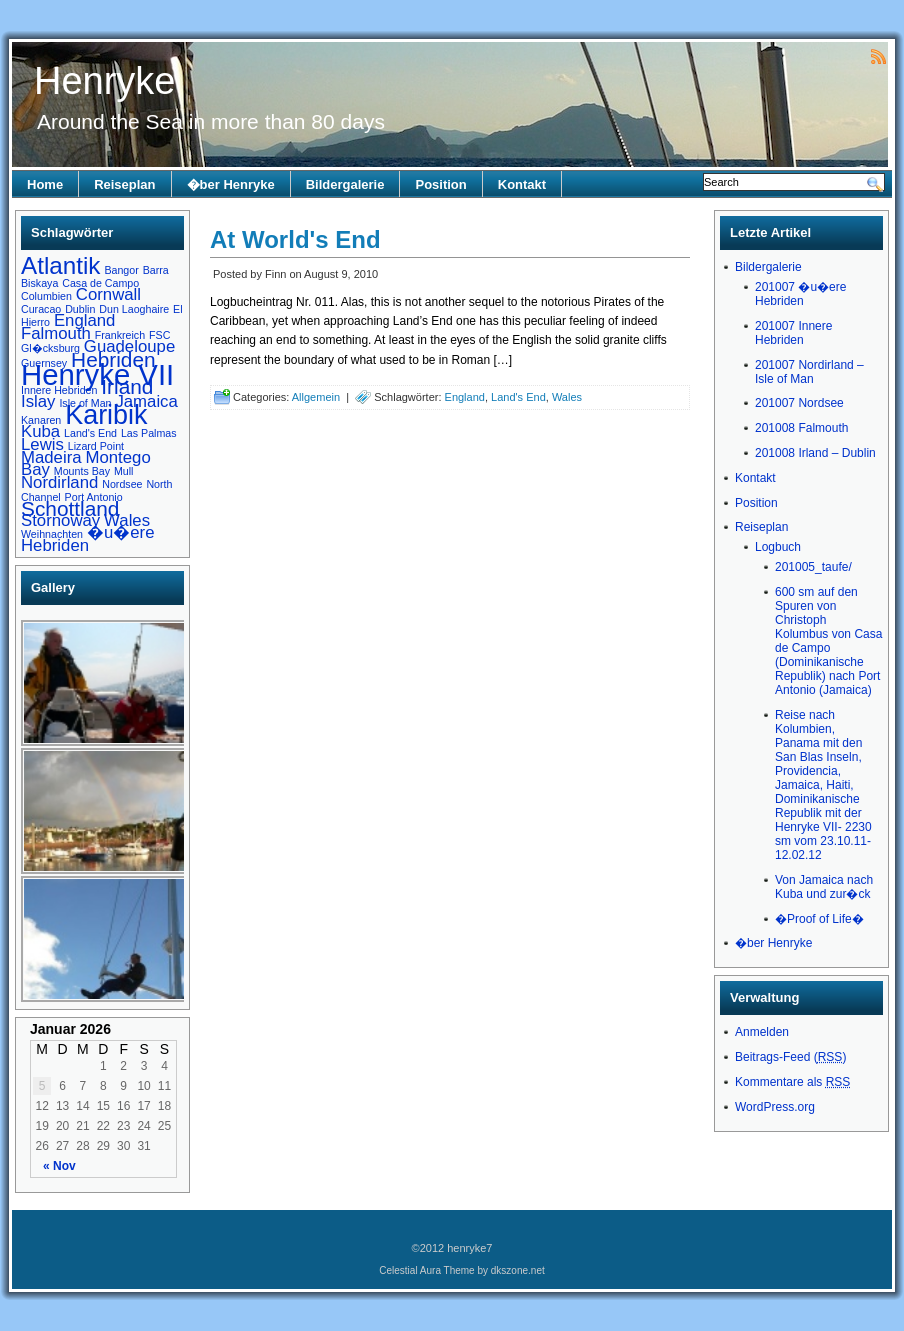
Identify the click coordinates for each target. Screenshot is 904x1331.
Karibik (106, 415)
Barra (156, 270)
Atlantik (60, 265)
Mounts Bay (82, 471)
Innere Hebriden (59, 390)
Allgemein (316, 397)
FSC (159, 335)
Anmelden (762, 1032)
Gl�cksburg (50, 348)
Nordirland (59, 482)
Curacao (41, 309)
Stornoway (60, 520)
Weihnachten (52, 534)
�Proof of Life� (819, 919)
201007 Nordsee (799, 403)
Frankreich (120, 335)
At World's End (295, 239)
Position (440, 184)
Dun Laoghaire (134, 309)
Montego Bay (86, 463)
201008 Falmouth (801, 428)
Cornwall (108, 294)
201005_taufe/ (813, 567)
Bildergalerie (345, 184)
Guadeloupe (129, 346)
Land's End (90, 433)
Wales (127, 520)
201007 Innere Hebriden (793, 333)
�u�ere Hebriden (87, 539)
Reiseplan (124, 184)
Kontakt (522, 184)
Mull (124, 471)
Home (45, 184)
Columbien (46, 296)
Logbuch (778, 547)
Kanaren (41, 420)
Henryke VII (97, 374)
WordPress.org (775, 1107)
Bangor (121, 270)
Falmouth (56, 333)
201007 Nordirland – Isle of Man (809, 372)
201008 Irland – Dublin (815, 453)
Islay (38, 401)
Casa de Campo (100, 283)
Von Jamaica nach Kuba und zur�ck (824, 887)
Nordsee (122, 484)
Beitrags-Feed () (790, 1057)
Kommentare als (792, 1082)
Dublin (80, 309)
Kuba (40, 431)
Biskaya (39, 283)
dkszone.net (518, 1270)
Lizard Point (96, 446)
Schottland (70, 508)
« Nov (59, 1166)
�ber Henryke (231, 184)
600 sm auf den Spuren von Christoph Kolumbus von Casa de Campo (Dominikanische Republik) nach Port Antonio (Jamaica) (828, 641)
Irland (127, 386)
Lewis (42, 444)
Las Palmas (149, 433)
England (85, 320)
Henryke (105, 81)
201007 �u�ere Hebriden (800, 294)
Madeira (51, 457)
